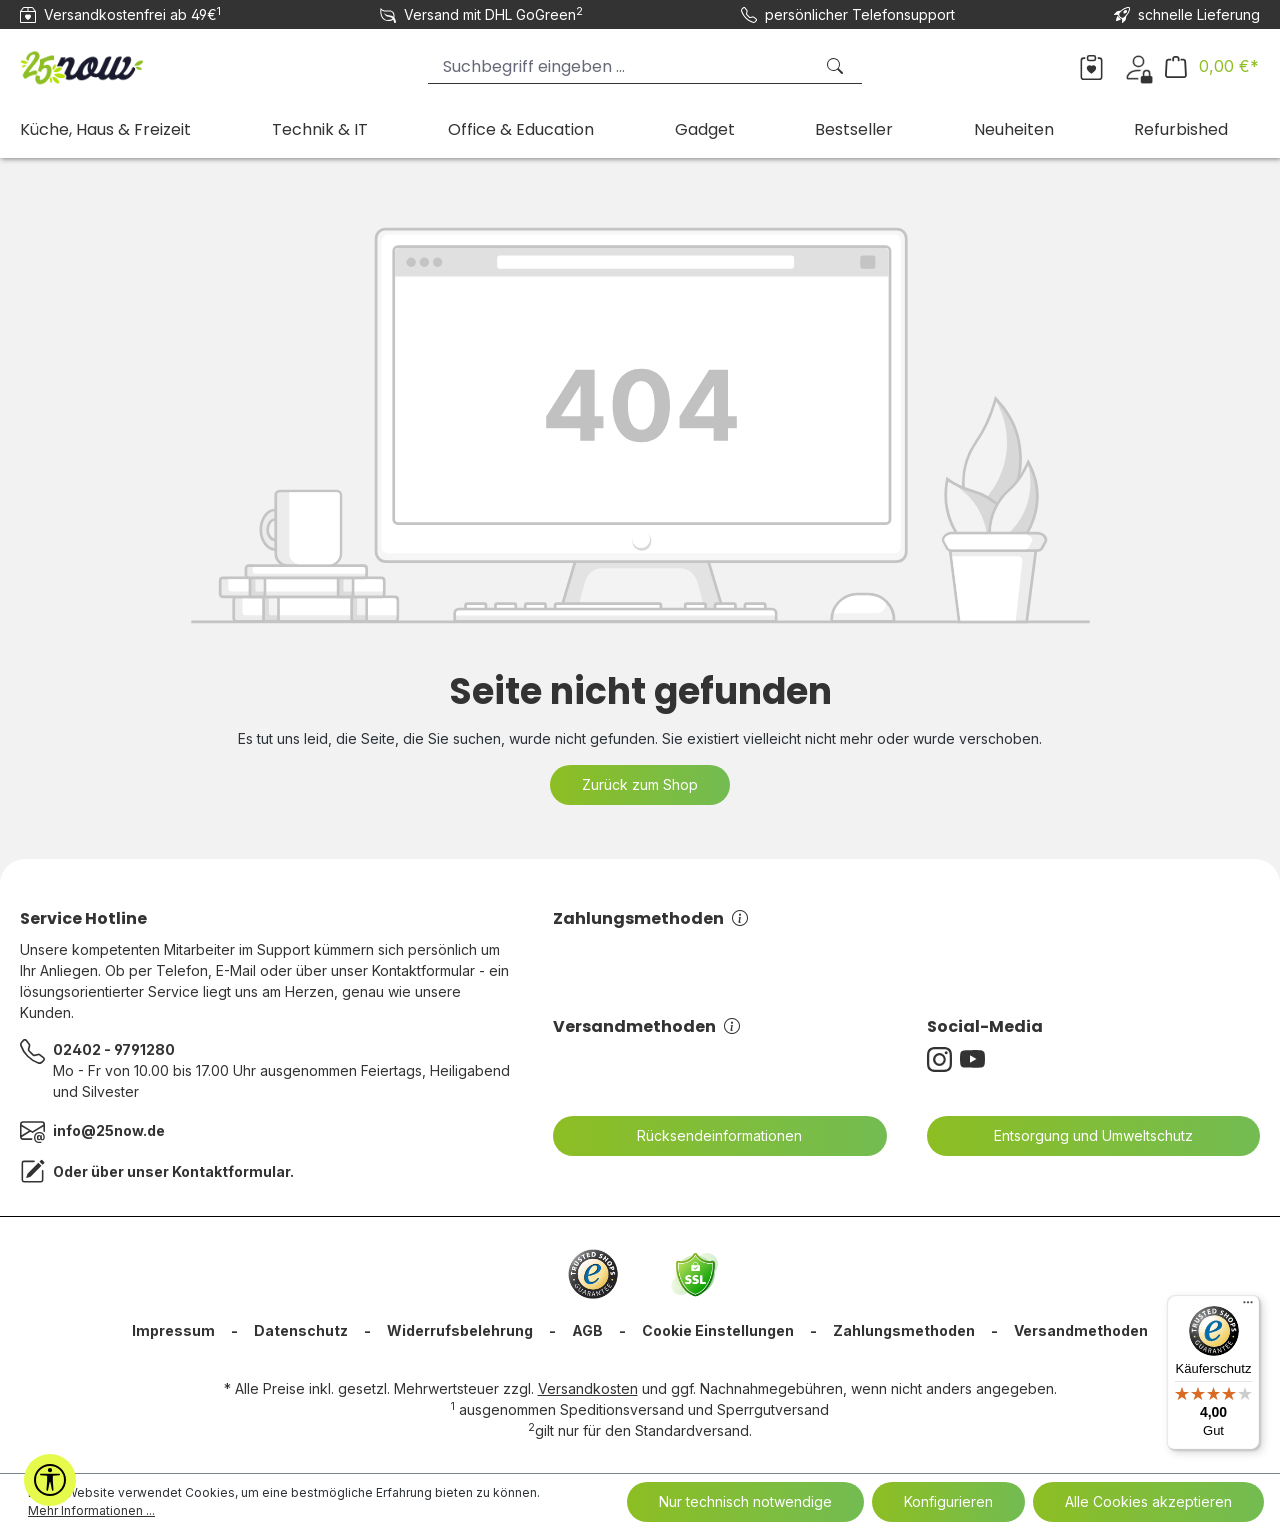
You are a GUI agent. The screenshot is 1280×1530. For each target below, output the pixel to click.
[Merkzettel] (1091, 66)
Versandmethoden (646, 1026)
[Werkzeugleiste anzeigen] (50, 1480)
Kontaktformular (231, 1171)
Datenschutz (301, 1330)
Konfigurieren (948, 1501)
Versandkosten (588, 1388)
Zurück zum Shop (640, 784)
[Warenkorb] (1212, 66)
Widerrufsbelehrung (460, 1330)
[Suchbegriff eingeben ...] (620, 66)
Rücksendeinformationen (707, 1136)
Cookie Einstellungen (718, 1330)
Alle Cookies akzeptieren (1148, 1501)
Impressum (173, 1330)
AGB (587, 1330)
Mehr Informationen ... (91, 1510)
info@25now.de (109, 1130)
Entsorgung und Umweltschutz (1081, 1136)
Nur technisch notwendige (745, 1501)
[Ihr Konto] (1138, 66)
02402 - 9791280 (114, 1049)
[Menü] (1248, 1307)
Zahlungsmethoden (650, 918)
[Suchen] (837, 66)
